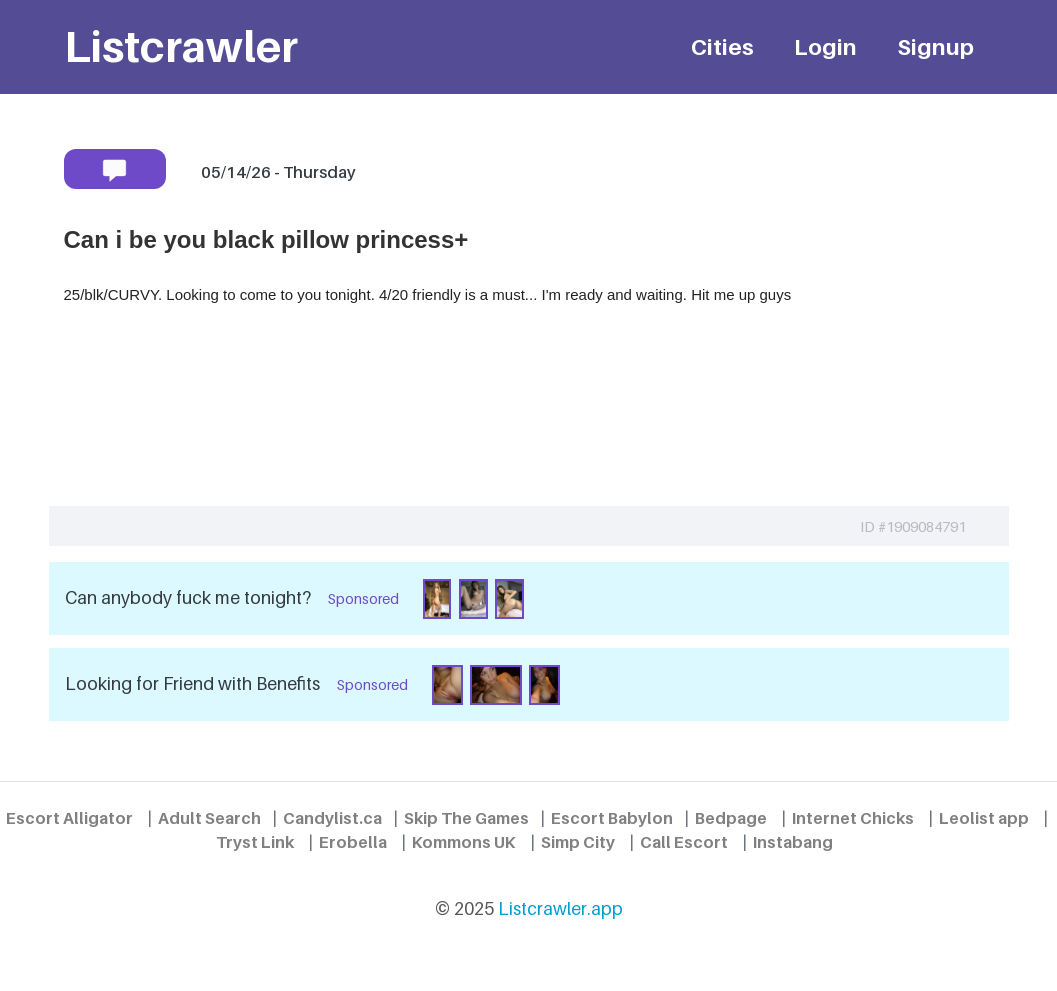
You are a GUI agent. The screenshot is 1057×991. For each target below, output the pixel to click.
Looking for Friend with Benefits (192, 683)
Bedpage (731, 818)
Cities (722, 46)
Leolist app (984, 818)
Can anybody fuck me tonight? (188, 597)
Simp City (578, 842)
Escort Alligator (69, 818)
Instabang (793, 842)
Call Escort (684, 842)
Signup (935, 46)
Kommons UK (464, 842)
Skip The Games (466, 818)
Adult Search (209, 818)
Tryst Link (255, 842)
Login (825, 46)
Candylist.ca (332, 818)
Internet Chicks (853, 818)
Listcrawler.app (560, 908)
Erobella (353, 842)
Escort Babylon (612, 818)
